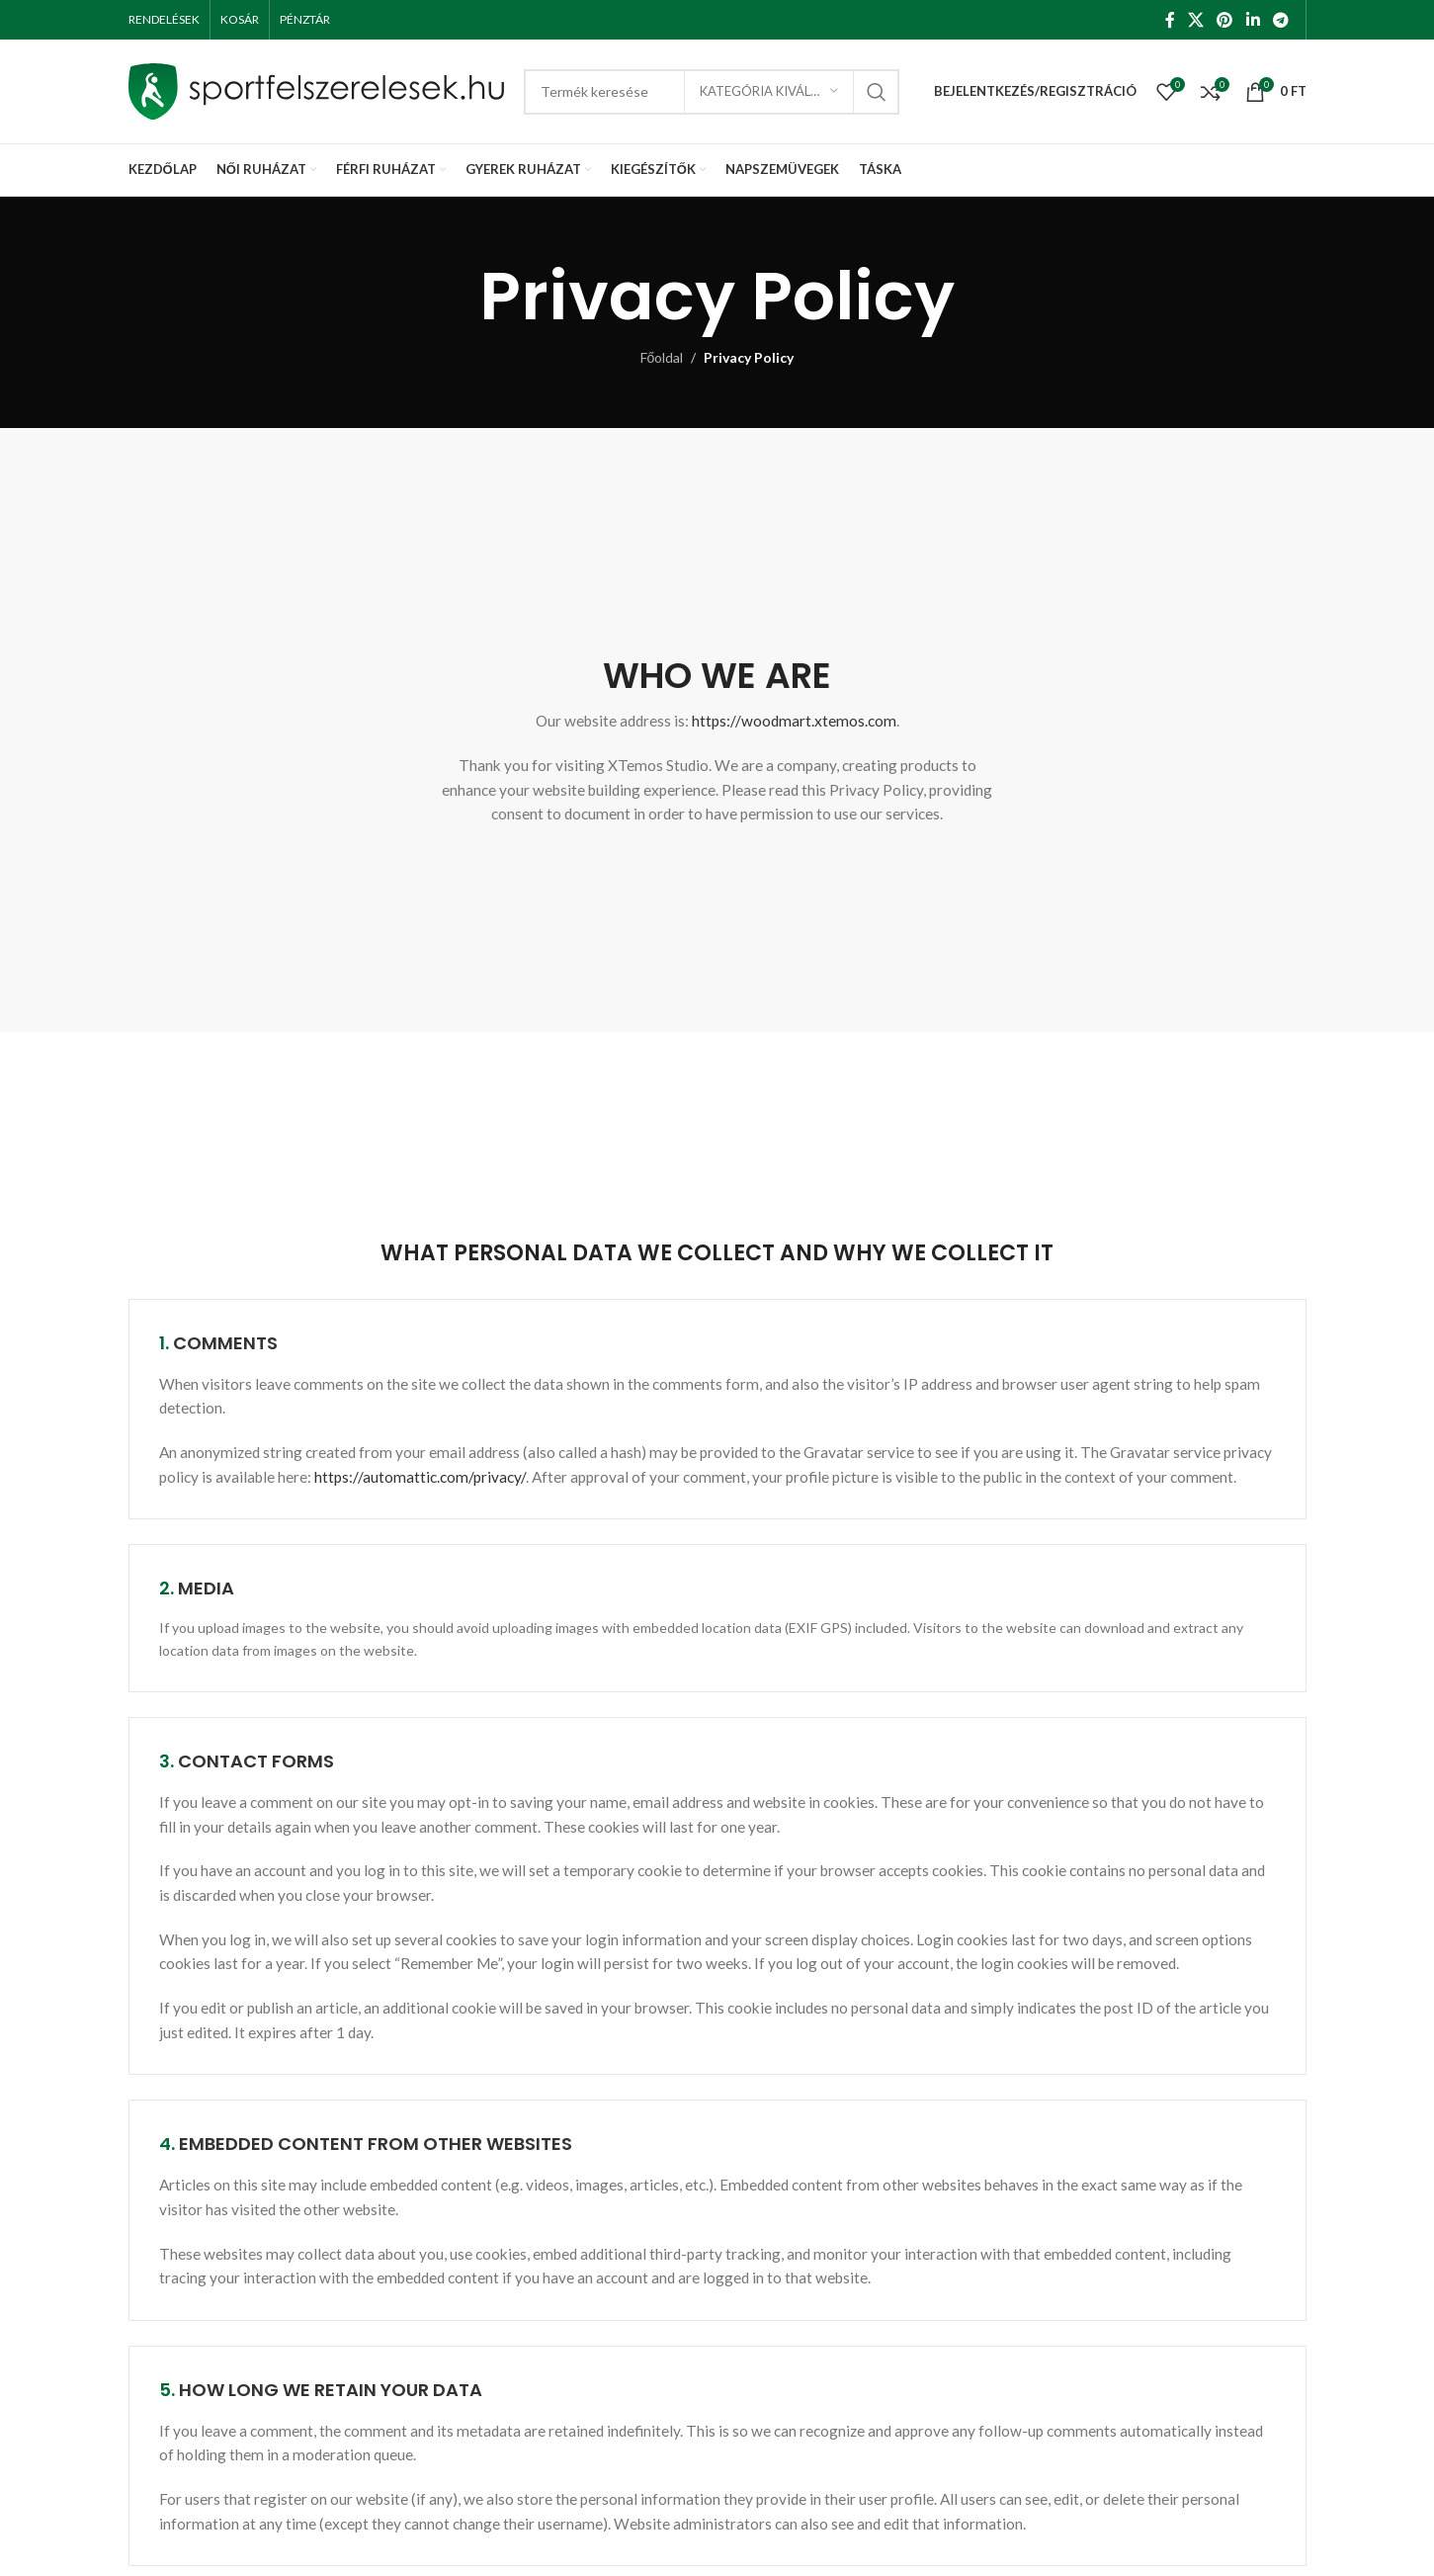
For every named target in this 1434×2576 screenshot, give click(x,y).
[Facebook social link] (1169, 20)
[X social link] (1195, 20)
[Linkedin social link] (1252, 20)
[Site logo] (316, 89)
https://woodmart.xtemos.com (794, 721)
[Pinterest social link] (1225, 20)
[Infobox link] (717, 643)
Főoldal (662, 357)
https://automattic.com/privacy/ (420, 1477)
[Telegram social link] (1280, 20)
